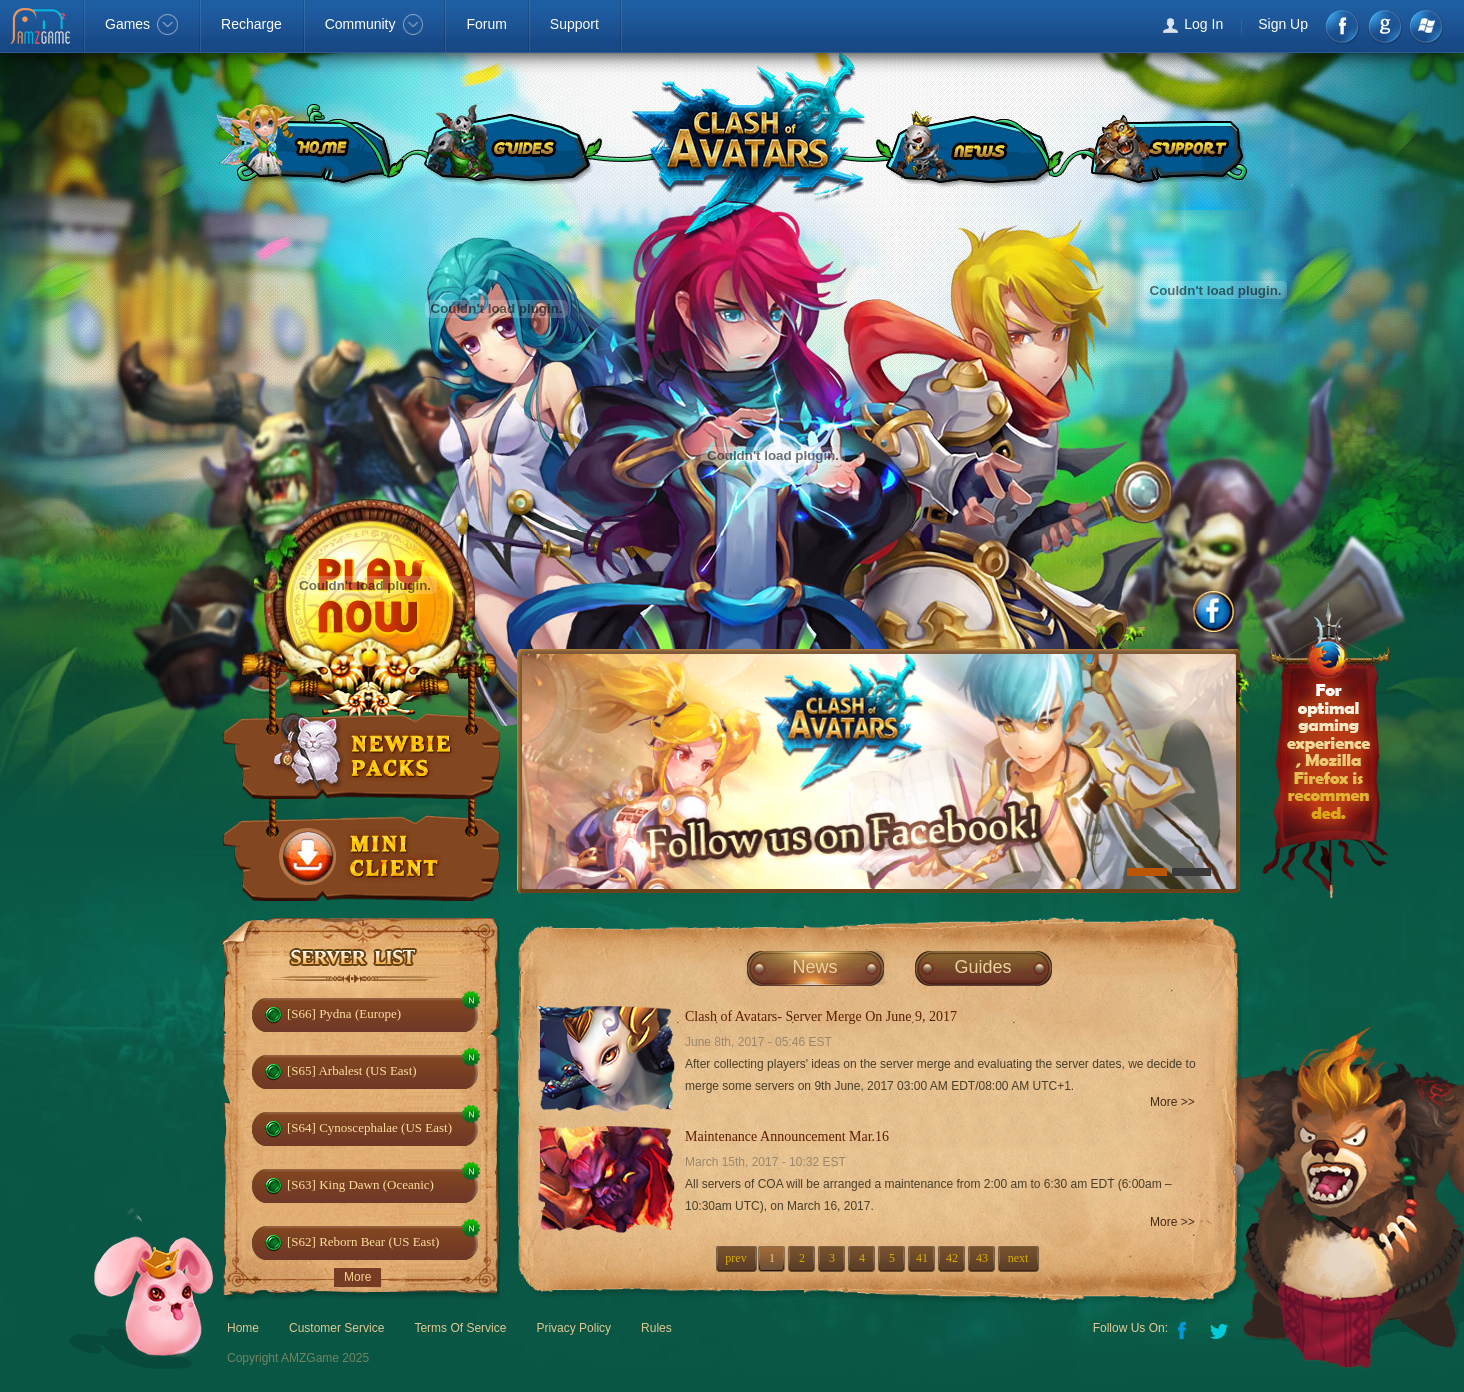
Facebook (1343, 26)
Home (243, 1328)
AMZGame (42, 28)
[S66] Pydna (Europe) (344, 1013)
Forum (486, 24)
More (357, 1277)
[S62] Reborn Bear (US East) (363, 1241)
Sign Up (1283, 24)
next (1018, 1258)
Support (574, 24)
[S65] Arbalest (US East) (352, 1070)
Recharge (251, 24)
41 (922, 1258)
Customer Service (336, 1328)
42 (952, 1258)
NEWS (968, 145)
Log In (1203, 24)
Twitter (1221, 1329)
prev (735, 1258)
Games (141, 24)
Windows (1425, 26)
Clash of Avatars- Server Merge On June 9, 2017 (821, 1016)
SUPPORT (1166, 145)
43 (982, 1258)
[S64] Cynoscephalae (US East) (369, 1127)
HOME (305, 145)
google (1384, 26)
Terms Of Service (460, 1328)
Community (374, 24)
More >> (1172, 1102)
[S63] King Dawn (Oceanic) (360, 1184)
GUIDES (509, 145)
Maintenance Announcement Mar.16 (787, 1136)
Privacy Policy (573, 1328)
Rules (656, 1328)
